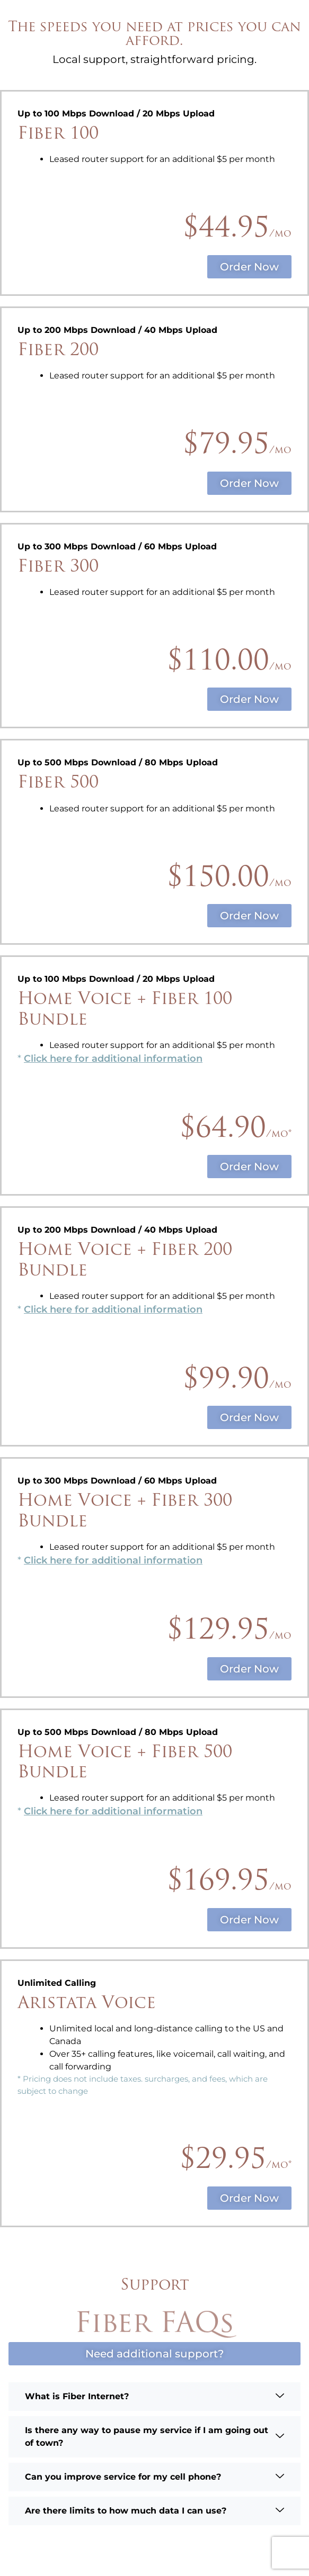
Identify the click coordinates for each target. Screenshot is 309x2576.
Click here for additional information (113, 1058)
